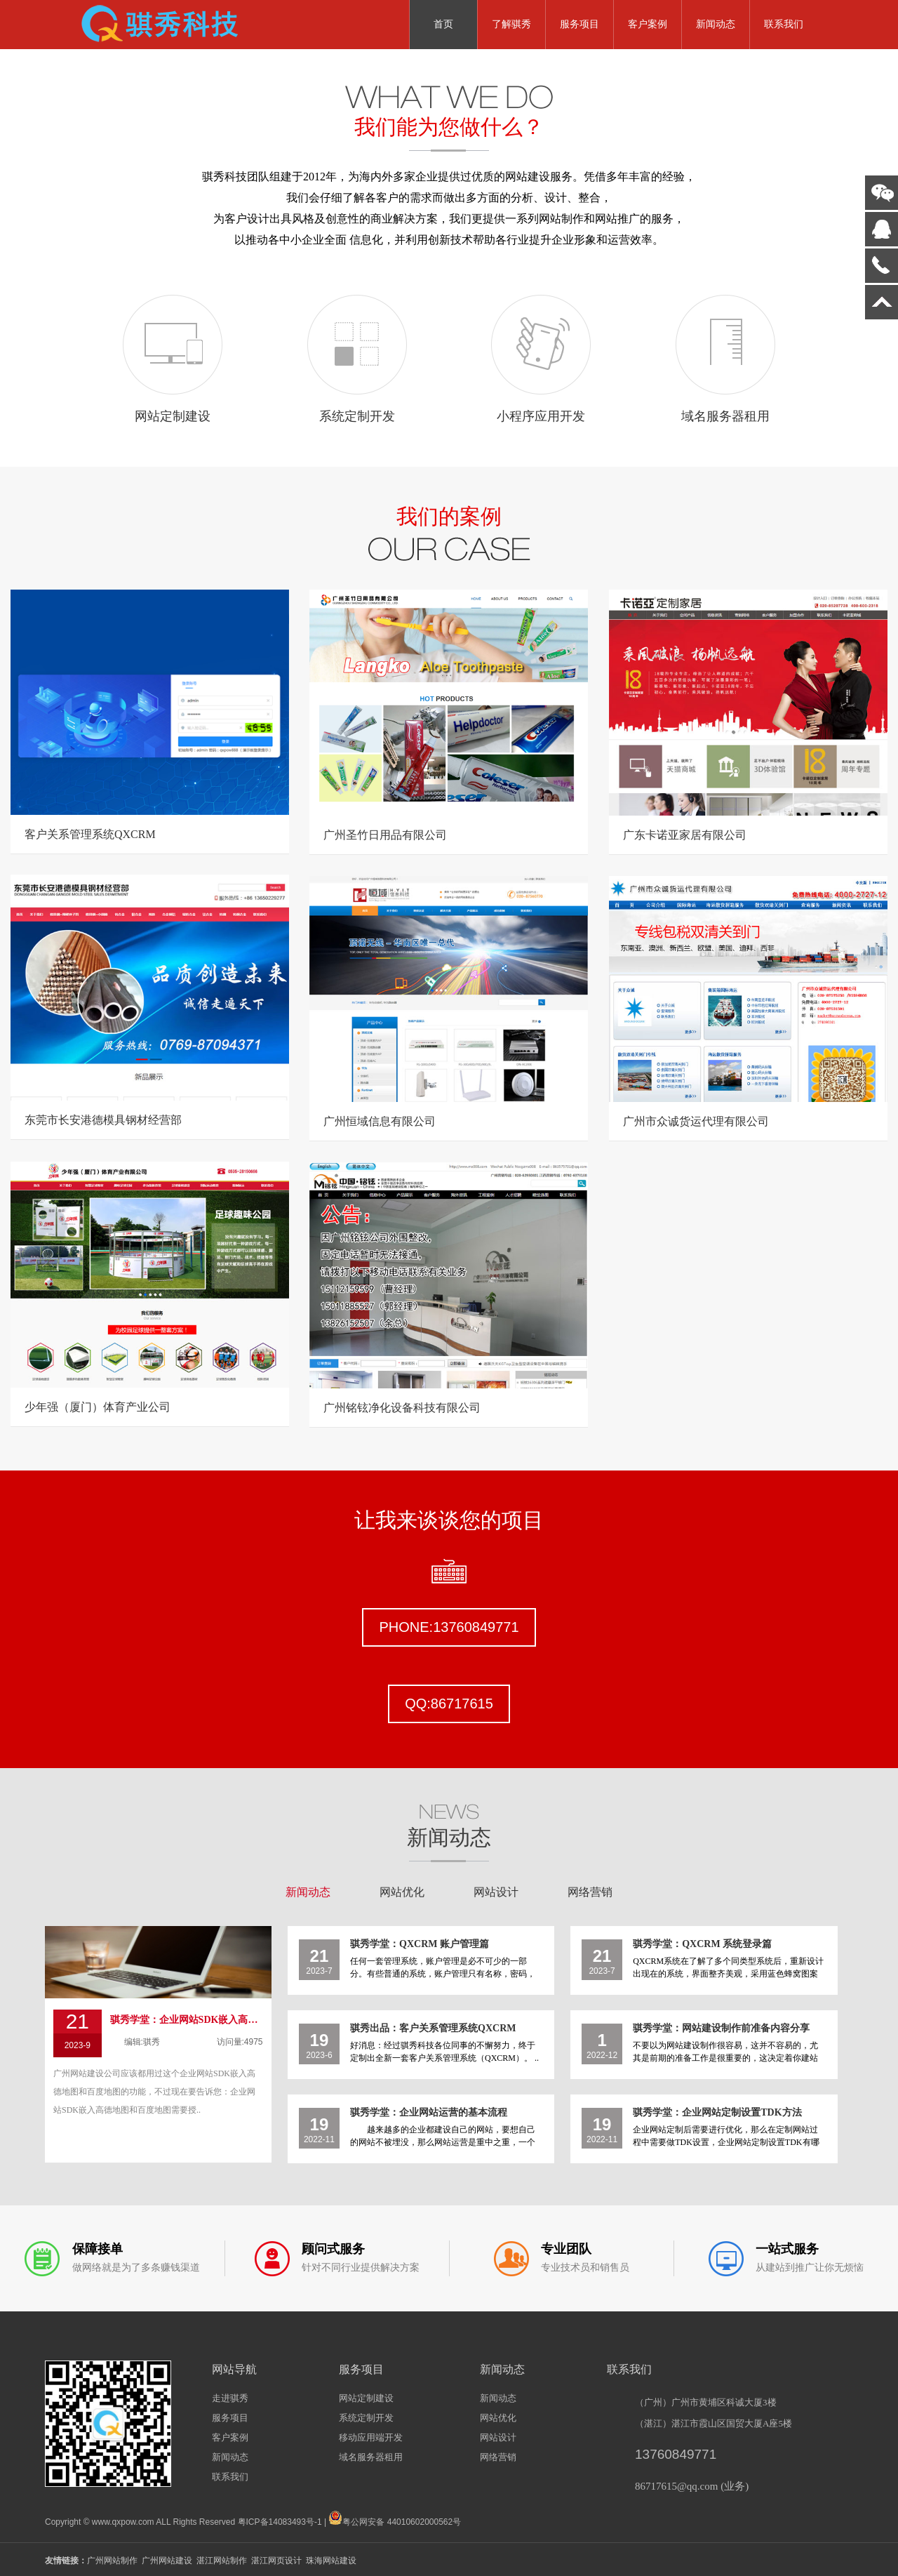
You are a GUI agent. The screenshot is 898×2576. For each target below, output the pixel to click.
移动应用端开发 (371, 2437)
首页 (443, 24)
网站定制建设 (366, 2398)
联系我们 (783, 24)
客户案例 (647, 24)
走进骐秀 (230, 2398)
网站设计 (496, 1892)
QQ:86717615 (449, 1703)
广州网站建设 (167, 2560)
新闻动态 (715, 24)
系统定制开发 (366, 2417)
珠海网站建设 (331, 2560)
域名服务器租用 (371, 2457)
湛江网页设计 (276, 2560)
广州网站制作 (112, 2560)
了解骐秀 (511, 24)
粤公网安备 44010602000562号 (394, 2518)
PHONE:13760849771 (448, 1627)
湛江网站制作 (221, 2560)
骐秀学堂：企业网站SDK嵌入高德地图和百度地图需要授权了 (186, 2019)
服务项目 (579, 24)
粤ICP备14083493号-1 (280, 2522)
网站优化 (402, 1892)
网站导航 (234, 2369)
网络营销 (590, 1892)
